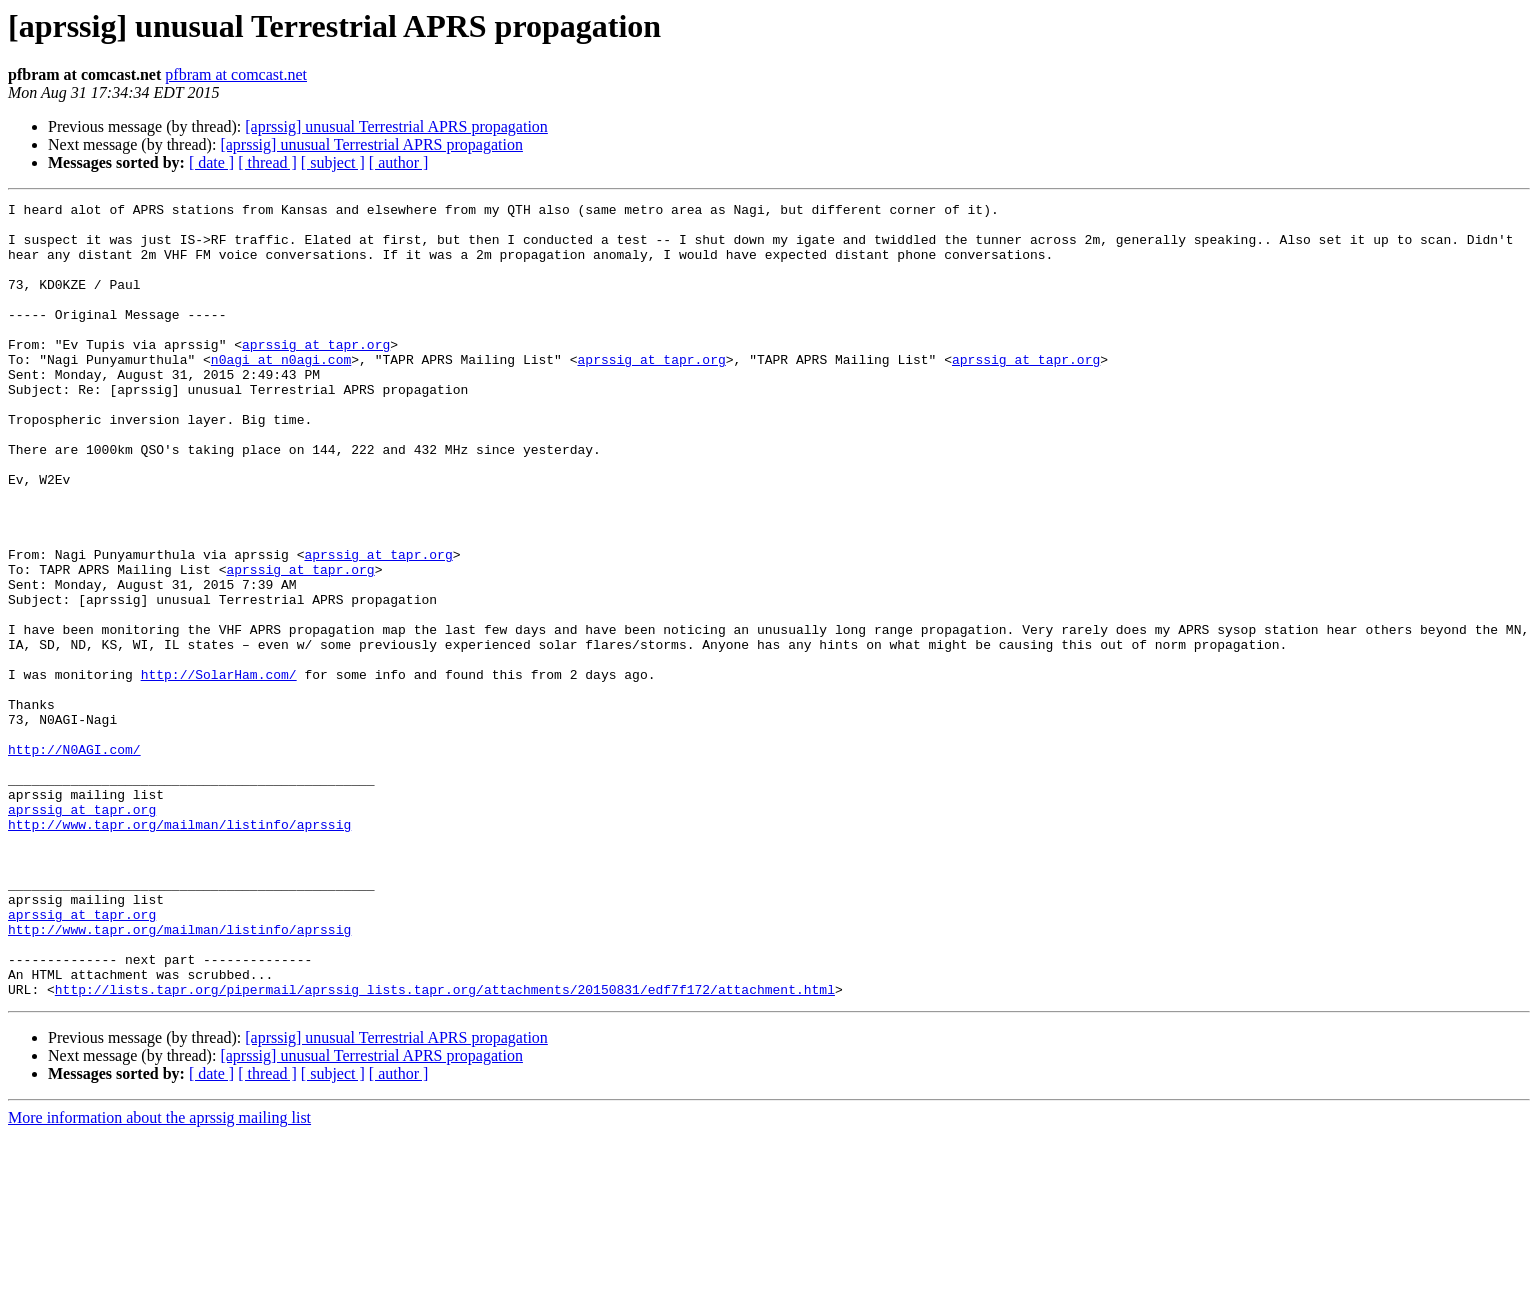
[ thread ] (267, 162)
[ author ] (399, 162)
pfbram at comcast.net (236, 74)
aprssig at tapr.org (316, 374)
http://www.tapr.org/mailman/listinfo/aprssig (179, 950)
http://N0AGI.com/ (74, 860)
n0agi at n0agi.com (281, 392)
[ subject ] (333, 162)
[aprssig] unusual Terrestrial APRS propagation (396, 126)
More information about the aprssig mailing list (159, 1276)
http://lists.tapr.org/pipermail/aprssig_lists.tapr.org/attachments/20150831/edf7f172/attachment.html (445, 1148)
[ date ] (211, 162)
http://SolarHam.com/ (219, 770)
